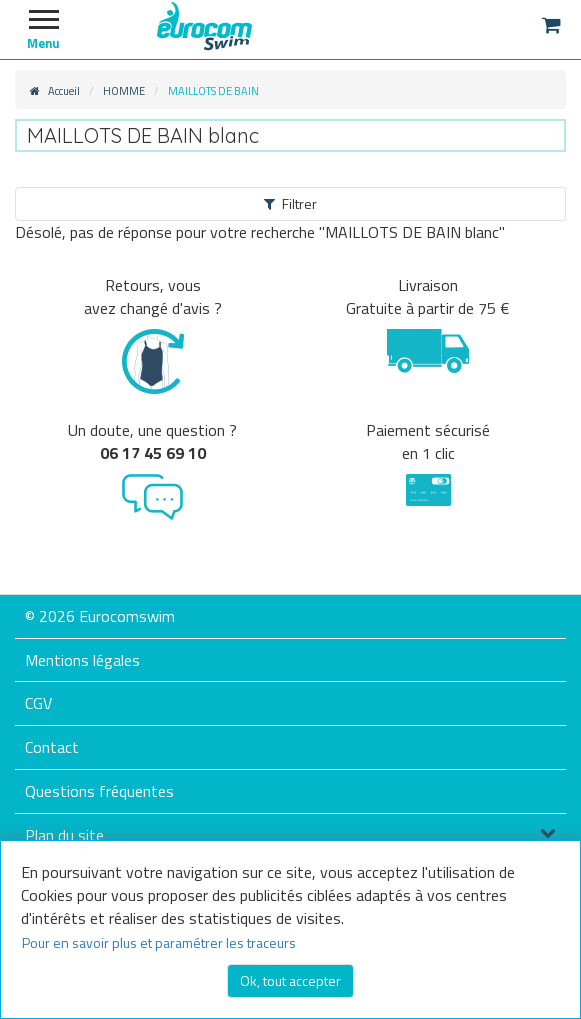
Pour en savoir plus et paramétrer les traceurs (159, 942)
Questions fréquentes (99, 791)
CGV (38, 703)
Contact (52, 747)
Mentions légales (82, 660)
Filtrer (290, 203)
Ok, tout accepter (290, 980)
